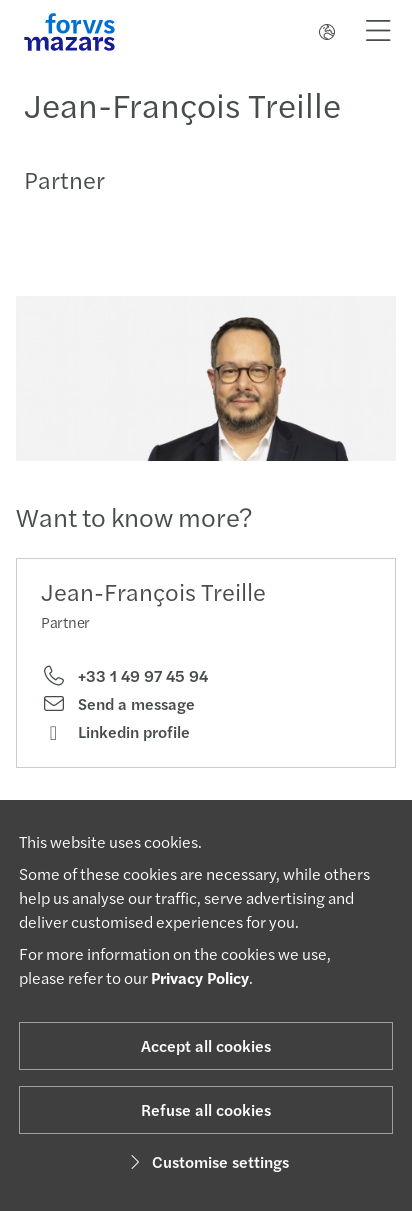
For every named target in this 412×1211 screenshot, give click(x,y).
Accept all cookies (206, 1045)
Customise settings (206, 1161)
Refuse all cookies (206, 1109)
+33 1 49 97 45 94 (124, 676)
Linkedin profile (115, 732)
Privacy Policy (200, 977)
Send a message (118, 704)
